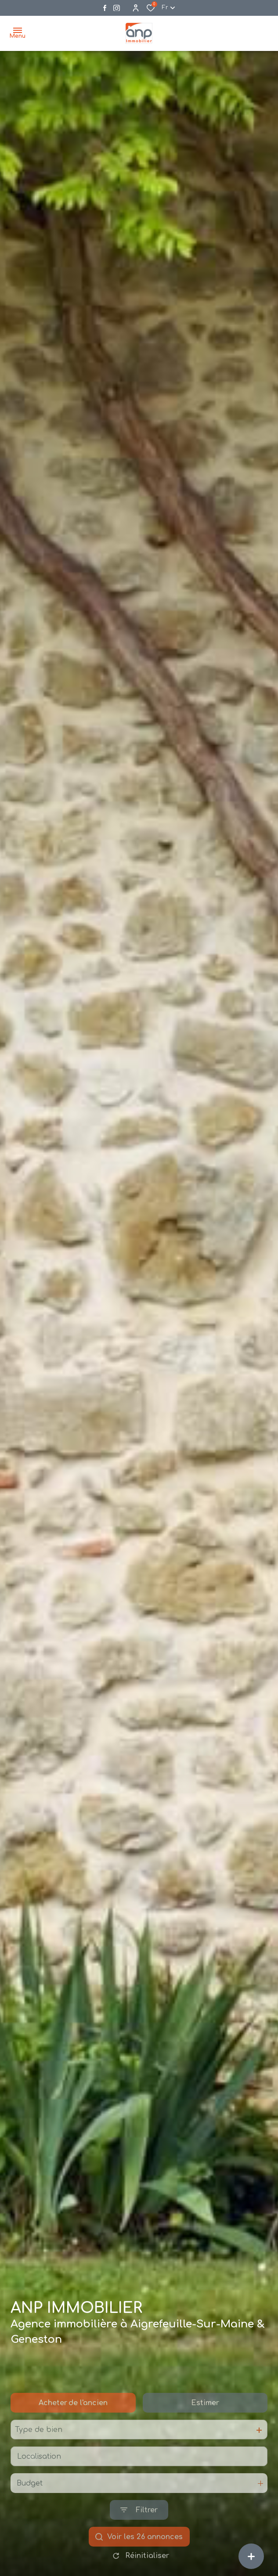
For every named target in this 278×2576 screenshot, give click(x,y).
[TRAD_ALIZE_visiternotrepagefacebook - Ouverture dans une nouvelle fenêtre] (104, 8)
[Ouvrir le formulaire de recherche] (139, 2542)
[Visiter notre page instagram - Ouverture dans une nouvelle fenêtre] (116, 8)
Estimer (205, 2435)
